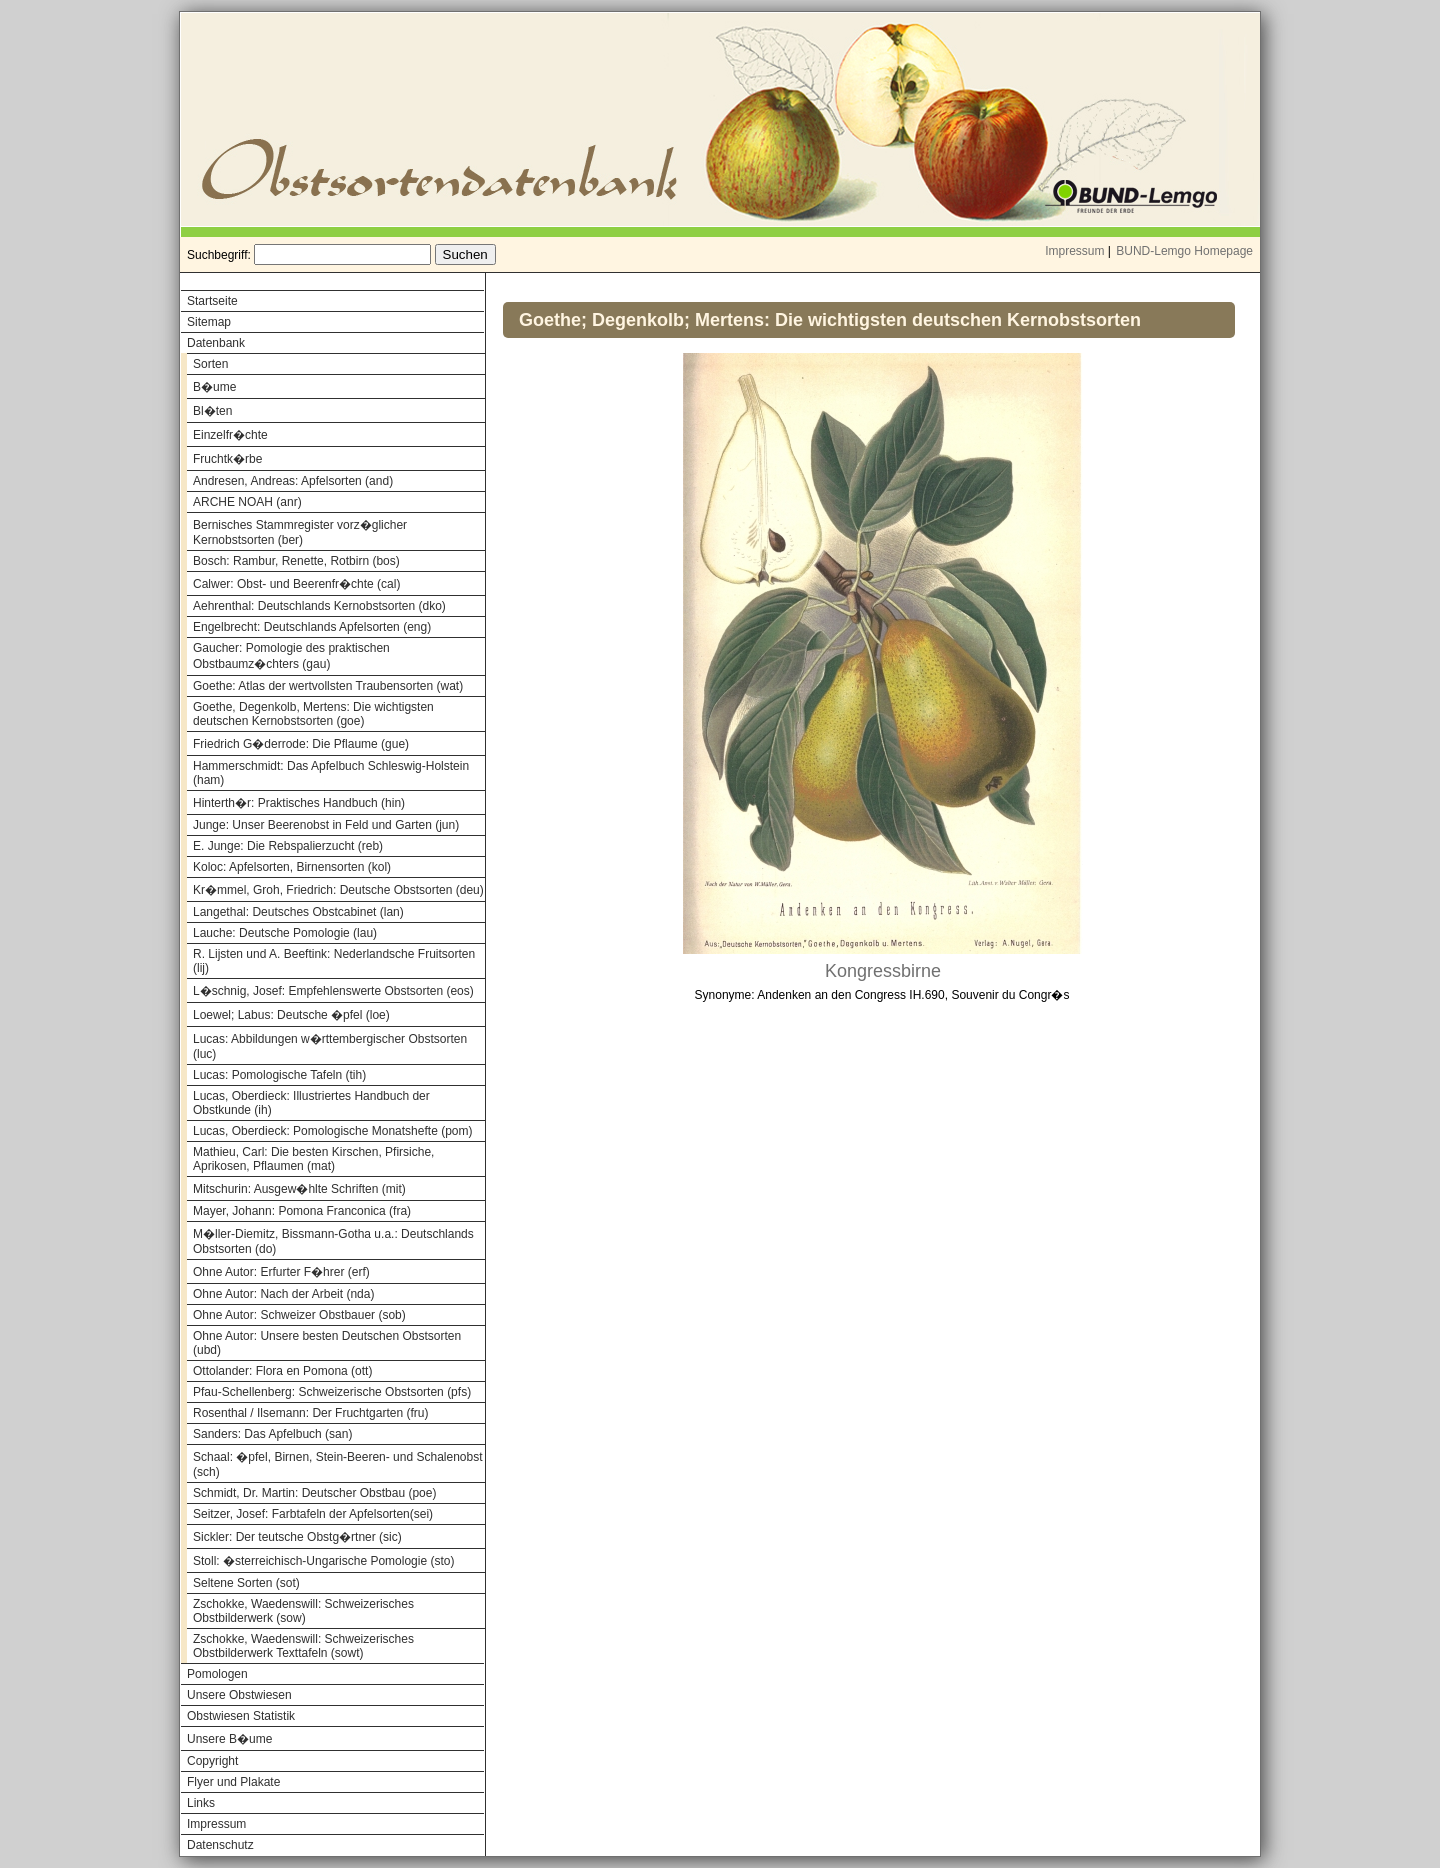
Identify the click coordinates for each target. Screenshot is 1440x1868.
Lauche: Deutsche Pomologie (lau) (285, 933)
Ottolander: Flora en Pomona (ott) (282, 1371)
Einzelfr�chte (230, 435)
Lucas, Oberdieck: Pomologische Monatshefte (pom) (332, 1131)
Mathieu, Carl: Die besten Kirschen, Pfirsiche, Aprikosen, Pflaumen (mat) (313, 1159)
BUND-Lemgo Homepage (1184, 251)
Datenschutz (220, 1845)
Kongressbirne (883, 971)
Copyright (212, 1761)
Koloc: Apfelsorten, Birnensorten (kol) (292, 867)
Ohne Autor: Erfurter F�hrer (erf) (281, 1272)
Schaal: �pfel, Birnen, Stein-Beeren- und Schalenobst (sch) (338, 1464)
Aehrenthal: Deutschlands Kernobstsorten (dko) (319, 606)
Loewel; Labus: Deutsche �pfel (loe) (291, 1015)
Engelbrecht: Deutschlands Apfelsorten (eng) (312, 627)
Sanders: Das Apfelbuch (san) (272, 1434)
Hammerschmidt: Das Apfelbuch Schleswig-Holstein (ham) (331, 773)
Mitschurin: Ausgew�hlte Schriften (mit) (299, 1189)
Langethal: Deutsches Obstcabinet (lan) (298, 912)
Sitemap (209, 322)
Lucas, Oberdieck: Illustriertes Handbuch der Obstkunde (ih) (311, 1103)
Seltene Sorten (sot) (246, 1583)
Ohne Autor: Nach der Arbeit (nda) (283, 1294)
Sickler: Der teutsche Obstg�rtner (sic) (297, 1537)
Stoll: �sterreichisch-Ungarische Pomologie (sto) (323, 1561)
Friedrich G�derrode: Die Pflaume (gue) (301, 744)
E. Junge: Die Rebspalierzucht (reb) (288, 846)
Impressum (1074, 251)
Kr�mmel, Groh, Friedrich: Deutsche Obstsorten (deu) (338, 890)
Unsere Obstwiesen (239, 1695)
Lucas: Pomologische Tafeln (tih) (279, 1075)
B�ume (214, 387)
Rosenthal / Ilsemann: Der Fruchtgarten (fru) (310, 1413)
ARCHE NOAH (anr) (247, 502)
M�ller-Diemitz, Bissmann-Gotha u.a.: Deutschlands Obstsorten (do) (333, 1241)
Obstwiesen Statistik (241, 1716)
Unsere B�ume (229, 1739)
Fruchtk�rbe (227, 459)
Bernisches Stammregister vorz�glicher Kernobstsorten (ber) (300, 532)
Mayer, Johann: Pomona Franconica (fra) (302, 1211)
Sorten (210, 364)
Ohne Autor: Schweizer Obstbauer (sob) (299, 1315)
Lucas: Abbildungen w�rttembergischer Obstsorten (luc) (330, 1046)
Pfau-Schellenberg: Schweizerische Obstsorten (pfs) (332, 1392)
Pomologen (217, 1674)
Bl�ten (212, 411)
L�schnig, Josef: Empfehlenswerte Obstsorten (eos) (333, 991)
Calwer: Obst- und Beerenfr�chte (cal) (296, 584)
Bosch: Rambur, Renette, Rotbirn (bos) (296, 561)
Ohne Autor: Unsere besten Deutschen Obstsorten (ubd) (327, 1343)
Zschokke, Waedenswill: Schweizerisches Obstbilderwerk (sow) (303, 1611)
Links (201, 1803)
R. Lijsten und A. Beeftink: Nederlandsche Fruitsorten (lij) (334, 961)
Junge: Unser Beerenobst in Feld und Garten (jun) (326, 825)
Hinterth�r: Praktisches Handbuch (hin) (299, 803)
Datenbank (216, 343)
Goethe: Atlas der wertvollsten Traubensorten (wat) (328, 686)
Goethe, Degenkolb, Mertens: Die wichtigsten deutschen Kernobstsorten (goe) (313, 714)
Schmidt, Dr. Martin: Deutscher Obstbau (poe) (314, 1493)
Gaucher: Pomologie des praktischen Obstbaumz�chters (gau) (291, 656)
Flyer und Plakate (233, 1782)
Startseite (212, 301)
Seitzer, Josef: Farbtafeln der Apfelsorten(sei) (313, 1514)
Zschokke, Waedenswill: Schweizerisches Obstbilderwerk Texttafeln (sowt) (303, 1646)
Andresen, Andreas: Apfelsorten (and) (293, 481)
